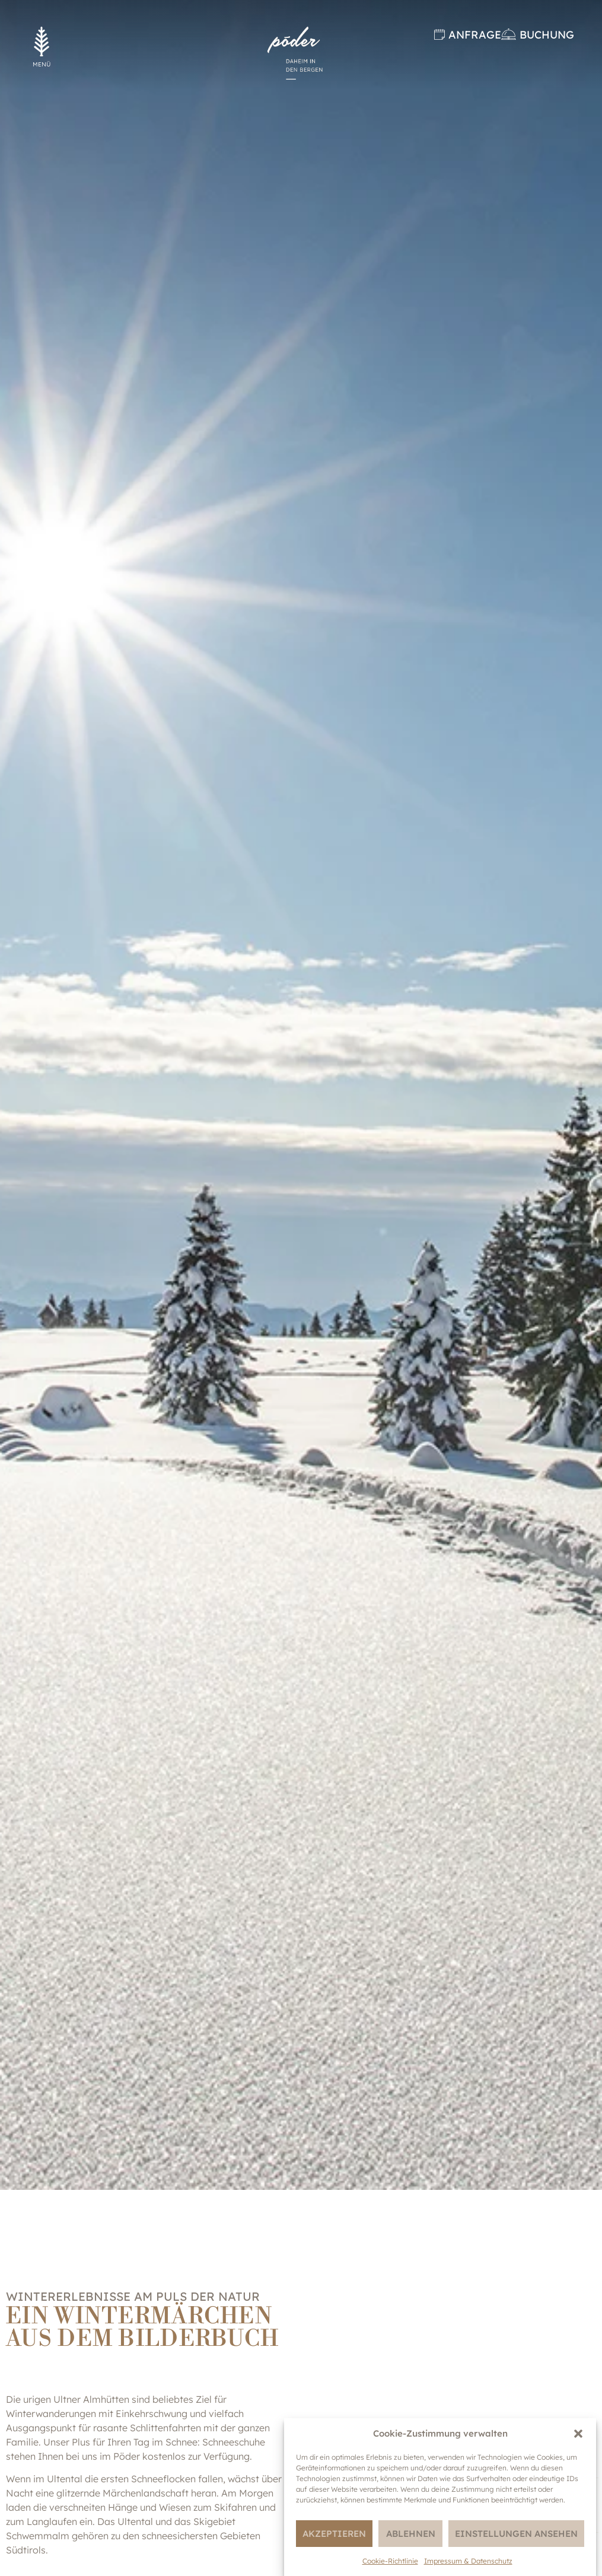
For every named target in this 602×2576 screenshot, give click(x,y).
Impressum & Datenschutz (468, 2560)
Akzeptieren (334, 2533)
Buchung (547, 35)
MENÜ (41, 64)
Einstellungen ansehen (516, 2533)
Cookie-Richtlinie (390, 2560)
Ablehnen (410, 2533)
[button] (578, 2434)
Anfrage (474, 35)
